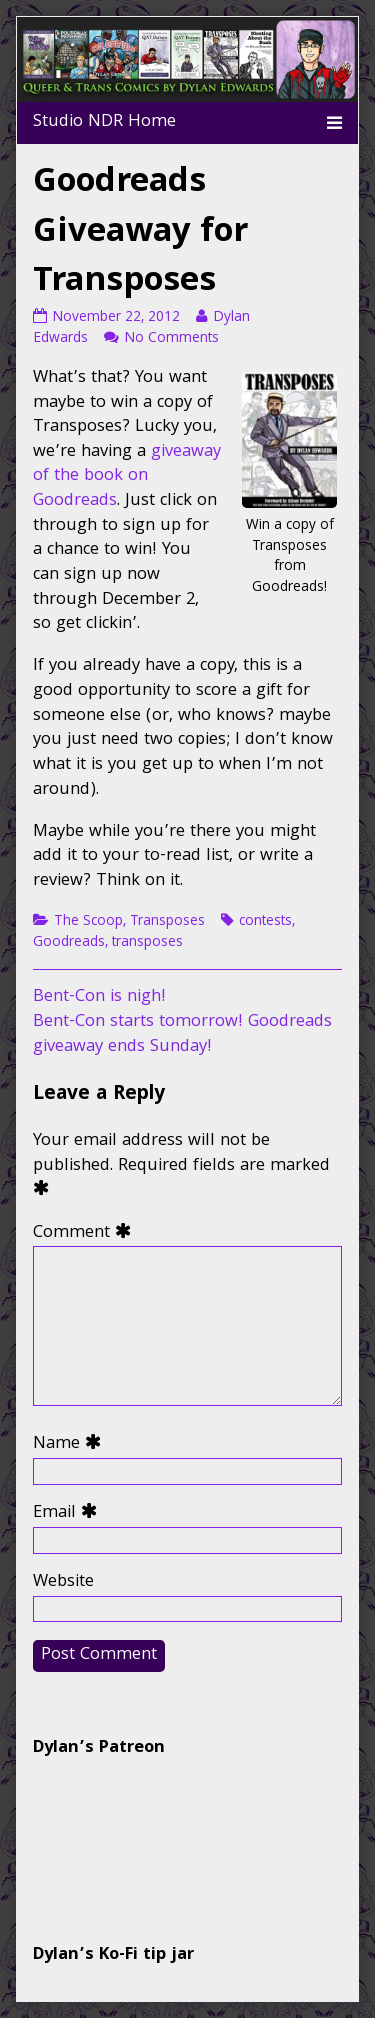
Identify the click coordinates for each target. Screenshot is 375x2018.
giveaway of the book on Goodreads (127, 477)
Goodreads (69, 943)
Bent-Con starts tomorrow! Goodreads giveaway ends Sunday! (182, 1035)
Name (71, 1445)
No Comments (171, 339)
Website (63, 1583)
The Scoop (88, 922)
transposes (147, 943)
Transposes (167, 922)
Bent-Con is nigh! (99, 997)
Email (69, 1514)
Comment (86, 1234)
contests (265, 922)
